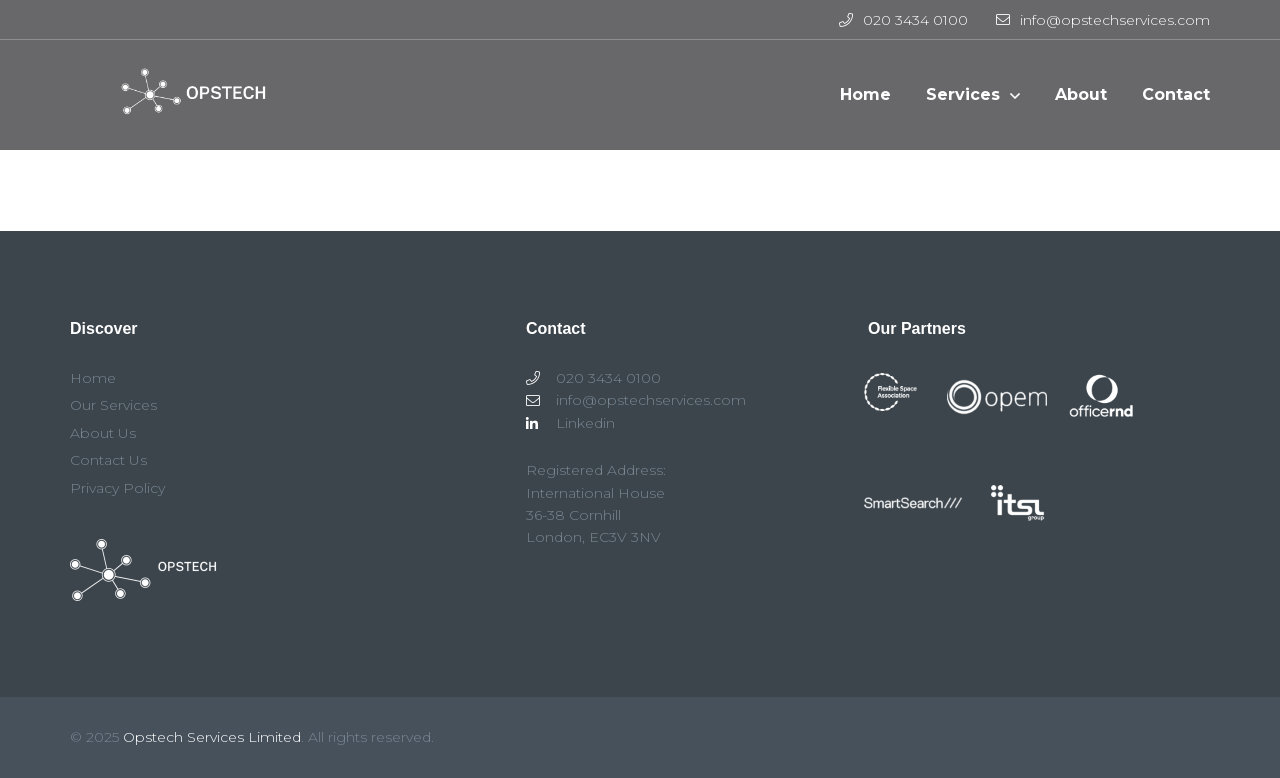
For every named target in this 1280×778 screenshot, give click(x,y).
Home (93, 378)
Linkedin (570, 423)
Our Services (113, 405)
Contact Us (108, 460)
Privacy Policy (117, 488)
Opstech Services (186, 105)
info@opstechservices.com (1103, 20)
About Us (103, 433)
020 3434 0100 (903, 20)
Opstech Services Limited (212, 737)
